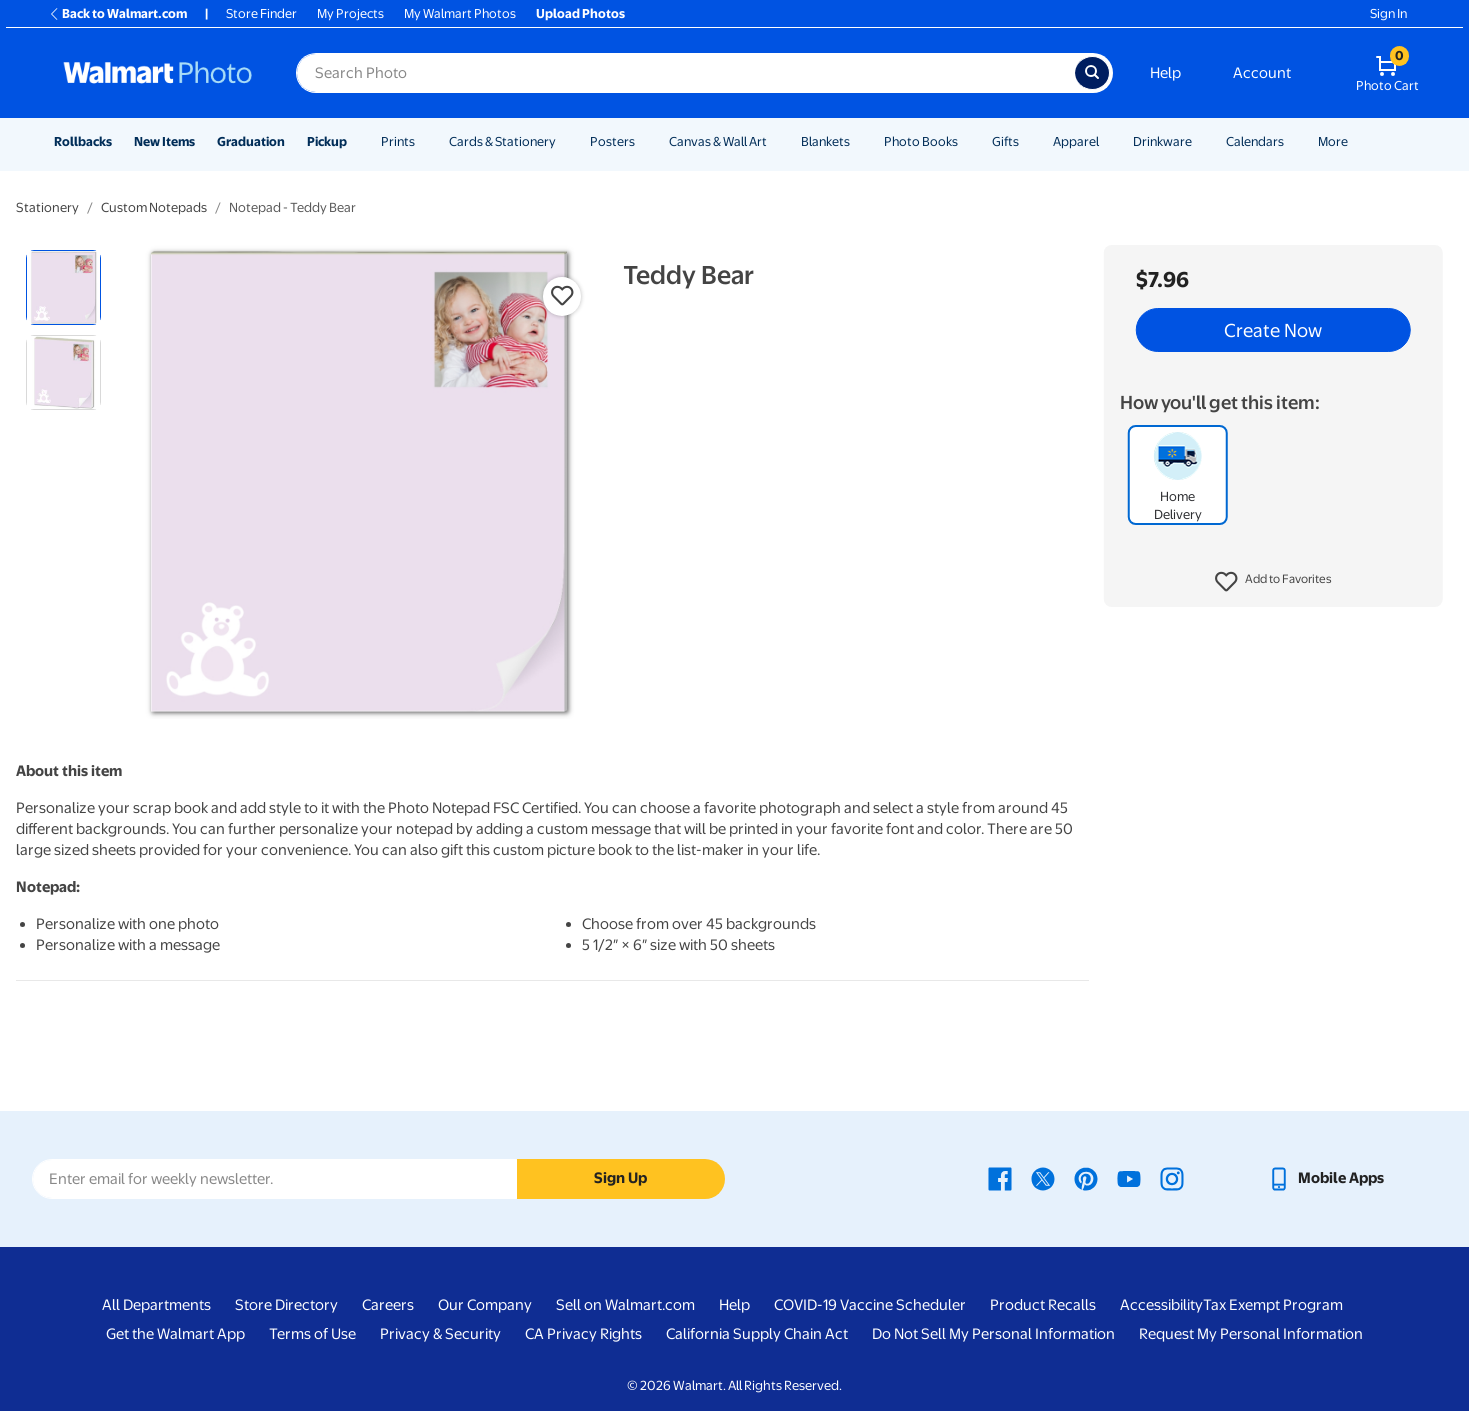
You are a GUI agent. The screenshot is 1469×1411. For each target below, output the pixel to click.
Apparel (1076, 141)
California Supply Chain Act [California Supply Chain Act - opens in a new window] (757, 1334)
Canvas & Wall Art (718, 141)
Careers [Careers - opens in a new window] (388, 1305)
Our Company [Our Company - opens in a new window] (485, 1305)
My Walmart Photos (460, 13)
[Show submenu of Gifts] (1028, 141)
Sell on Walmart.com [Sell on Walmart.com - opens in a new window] (625, 1305)
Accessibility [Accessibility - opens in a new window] (1161, 1305)
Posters (612, 141)
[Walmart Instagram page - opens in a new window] (1172, 1178)
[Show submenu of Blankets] (859, 141)
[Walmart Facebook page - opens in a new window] (1000, 1178)
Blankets (825, 141)
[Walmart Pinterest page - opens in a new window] (1086, 1178)
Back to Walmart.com (117, 13)
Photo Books (921, 141)
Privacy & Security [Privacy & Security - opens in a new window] (440, 1334)
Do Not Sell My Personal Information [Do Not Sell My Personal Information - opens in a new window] (993, 1334)
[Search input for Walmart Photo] (685, 73)
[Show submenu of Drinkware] (1201, 141)
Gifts (1005, 141)
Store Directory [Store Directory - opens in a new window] (286, 1305)
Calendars (1255, 141)
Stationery (47, 207)
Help (1165, 73)
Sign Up (620, 1178)
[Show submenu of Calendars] (1293, 141)
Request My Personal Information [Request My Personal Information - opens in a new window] (1251, 1334)
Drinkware (1162, 141)
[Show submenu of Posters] (644, 141)
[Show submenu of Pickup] (356, 141)
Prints (398, 141)
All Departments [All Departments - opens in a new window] (156, 1305)
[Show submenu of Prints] (424, 141)
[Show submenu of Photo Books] (967, 141)
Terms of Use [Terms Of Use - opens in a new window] (312, 1334)
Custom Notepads (154, 207)
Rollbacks (83, 141)
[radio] (63, 287)
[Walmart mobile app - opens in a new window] (1325, 1178)
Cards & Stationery (502, 141)
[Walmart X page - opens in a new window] (1043, 1178)
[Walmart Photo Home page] (158, 73)
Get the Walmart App (175, 1334)
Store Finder (261, 13)
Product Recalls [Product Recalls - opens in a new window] (1043, 1305)
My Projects (350, 13)
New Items (164, 141)
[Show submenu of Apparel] (1108, 141)
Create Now (1273, 330)
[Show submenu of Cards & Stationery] (565, 141)
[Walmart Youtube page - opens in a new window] (1129, 1178)
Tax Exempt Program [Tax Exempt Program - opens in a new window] (1273, 1305)
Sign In (1388, 13)
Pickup (327, 141)
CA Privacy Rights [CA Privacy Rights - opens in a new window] (583, 1334)
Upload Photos (580, 13)
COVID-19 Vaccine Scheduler (870, 1305)
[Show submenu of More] (1357, 141)
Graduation (251, 141)
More (1333, 141)
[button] (1273, 582)
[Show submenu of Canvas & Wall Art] (776, 141)
